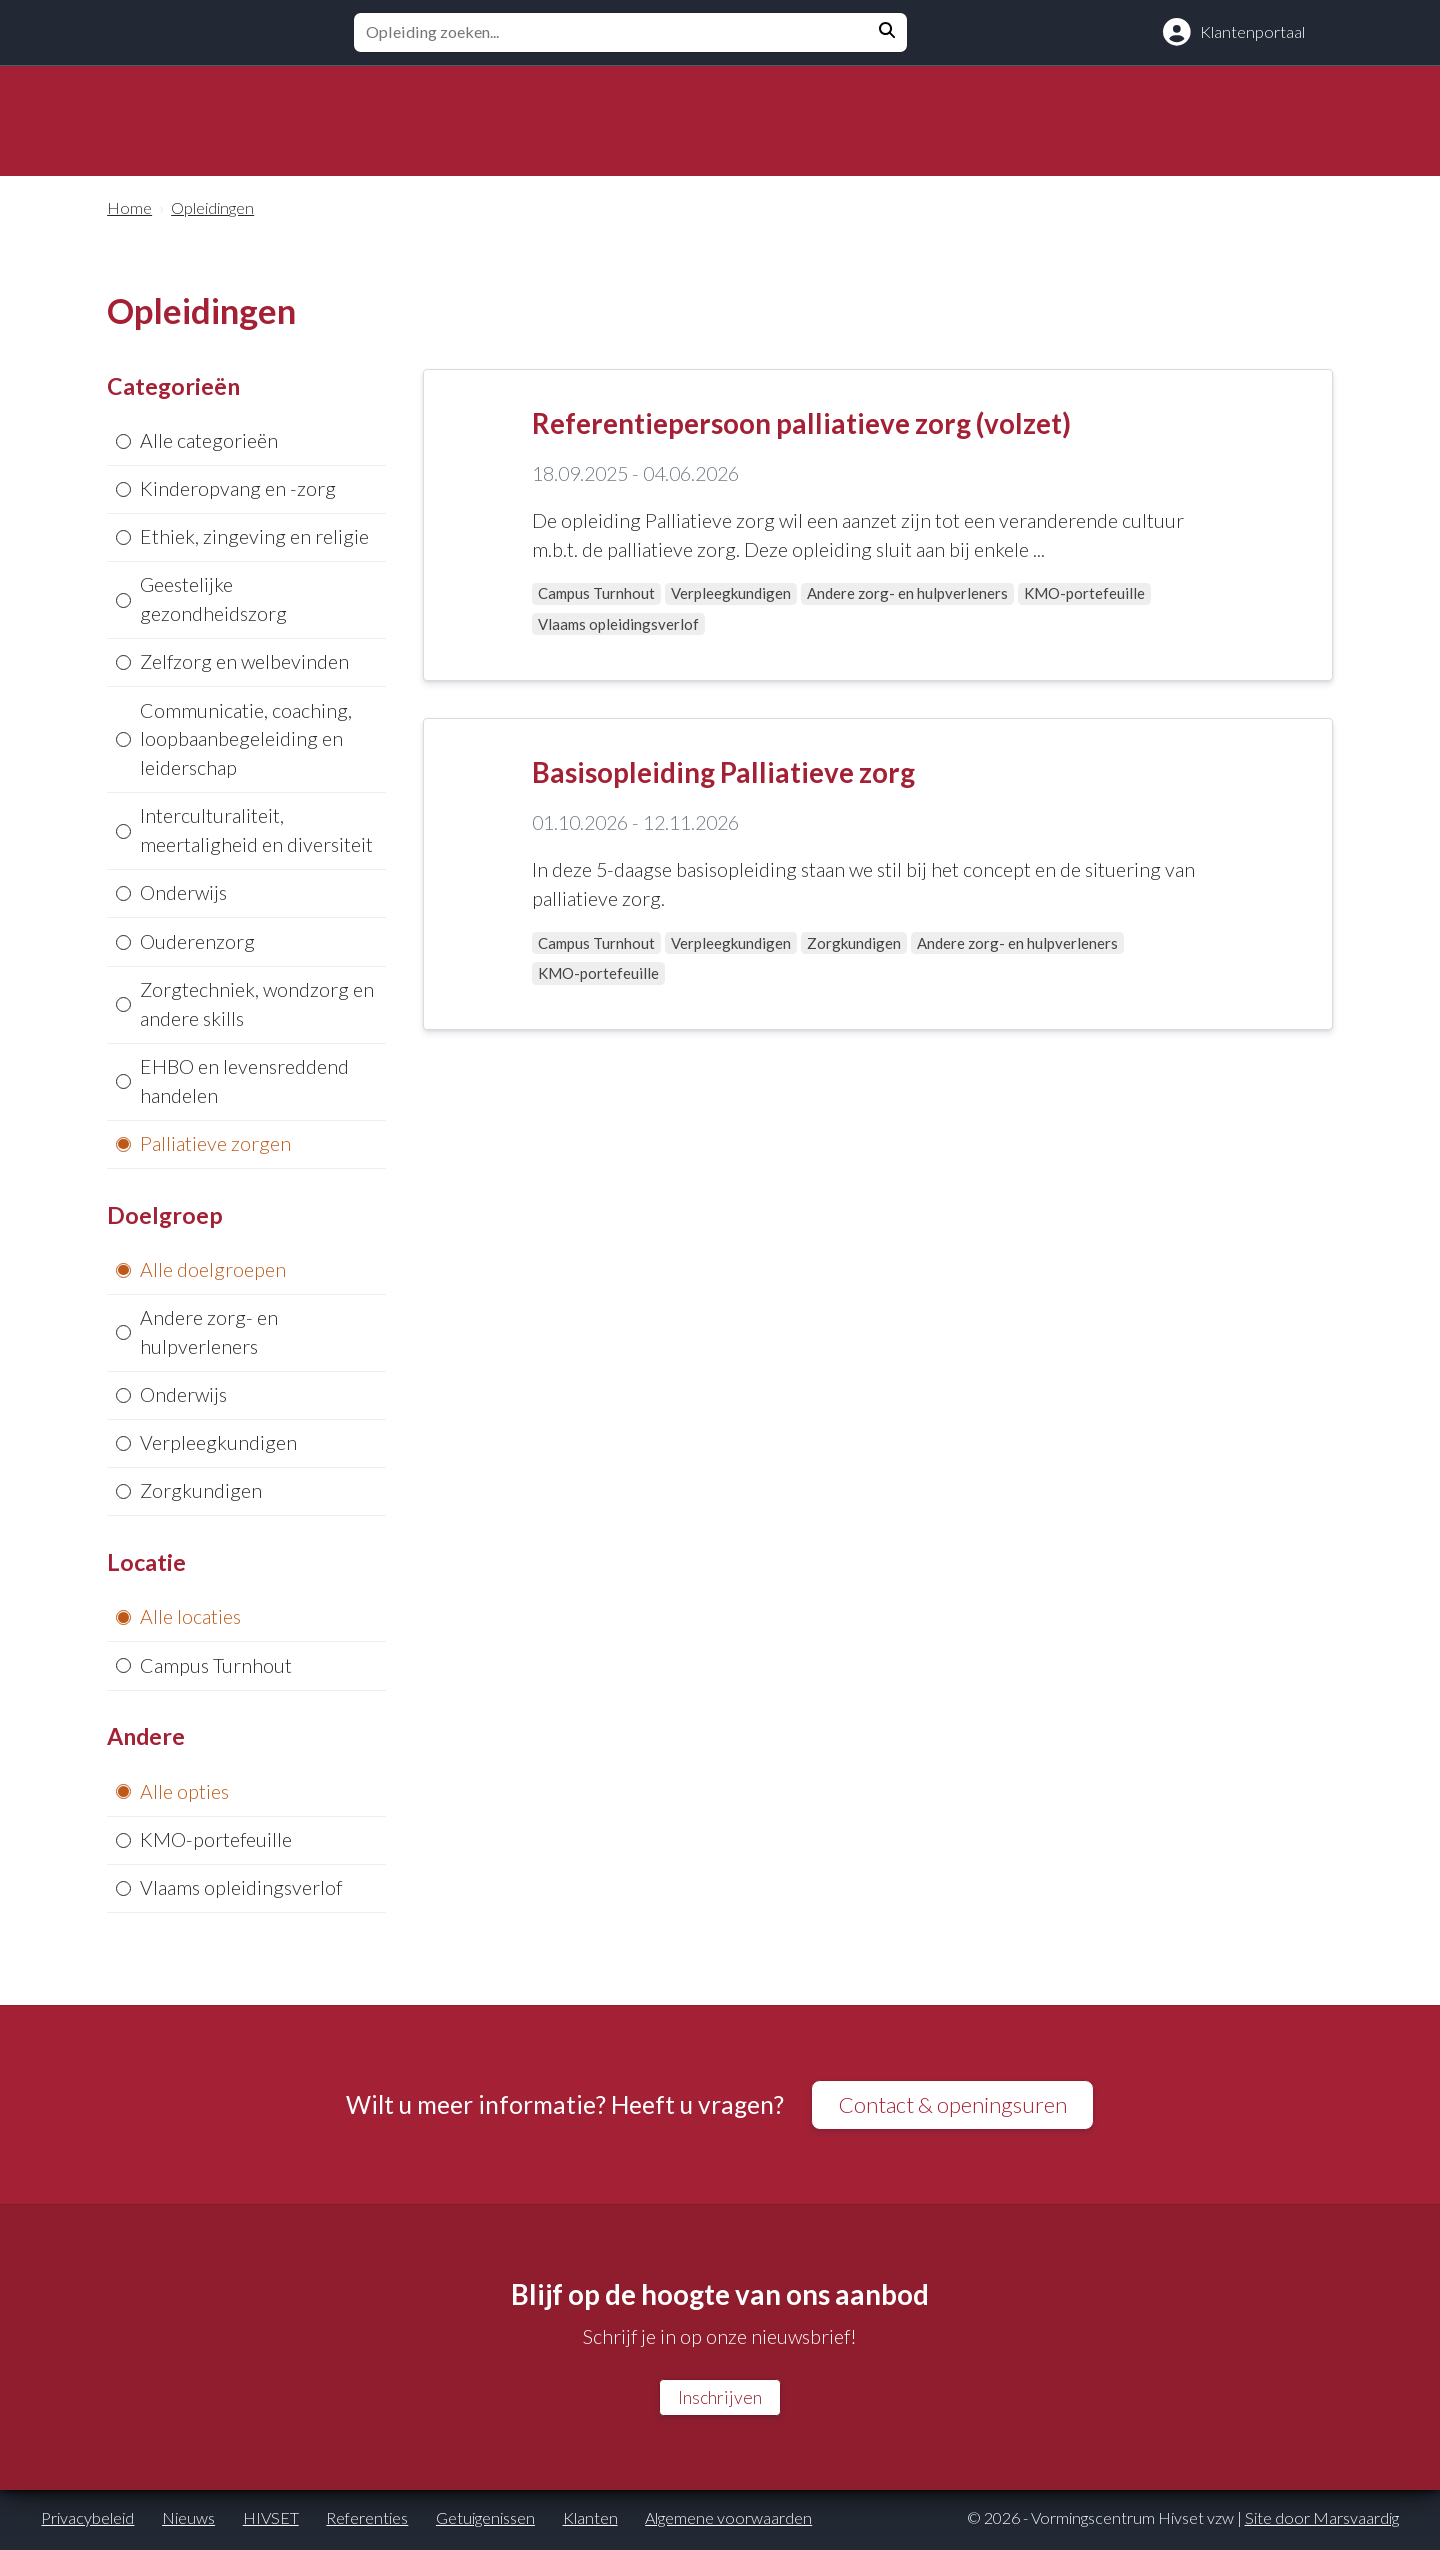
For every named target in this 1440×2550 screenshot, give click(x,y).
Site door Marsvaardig (1322, 2521)
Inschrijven (720, 2401)
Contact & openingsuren (953, 2106)
